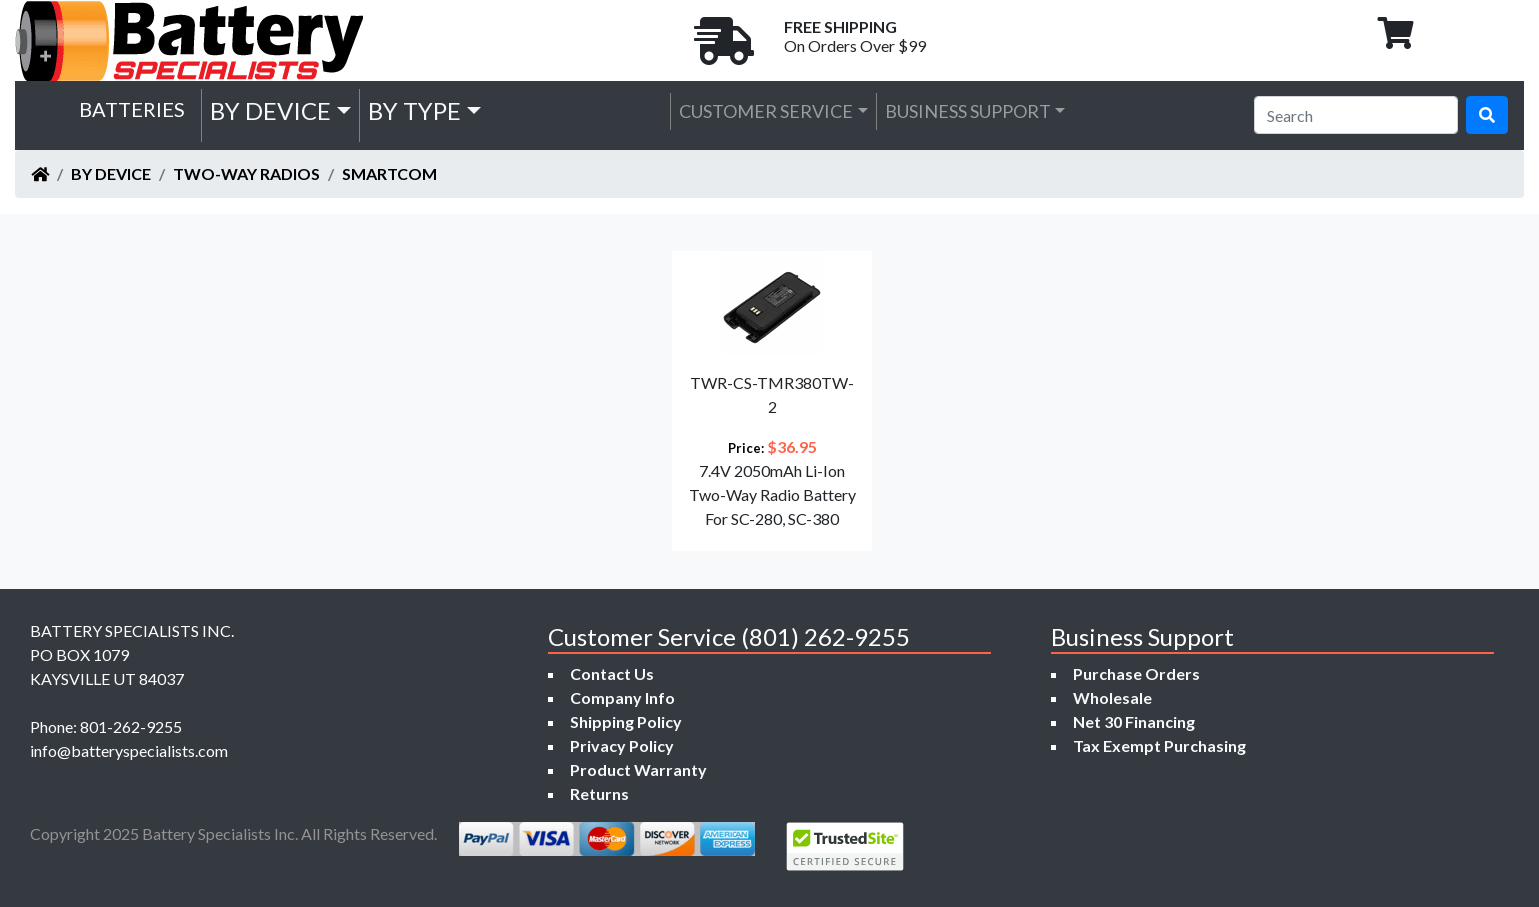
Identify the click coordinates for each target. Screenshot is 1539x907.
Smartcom (389, 173)
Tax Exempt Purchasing (1159, 745)
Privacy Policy (622, 745)
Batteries (132, 109)
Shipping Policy (626, 721)
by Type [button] (414, 110)
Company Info (622, 697)
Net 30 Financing (1134, 721)
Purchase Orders (1136, 673)
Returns (599, 793)
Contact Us (612, 673)
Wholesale (1112, 697)
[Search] (1356, 115)
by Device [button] (270, 110)
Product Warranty (638, 769)
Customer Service (766, 111)
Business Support (968, 111)
